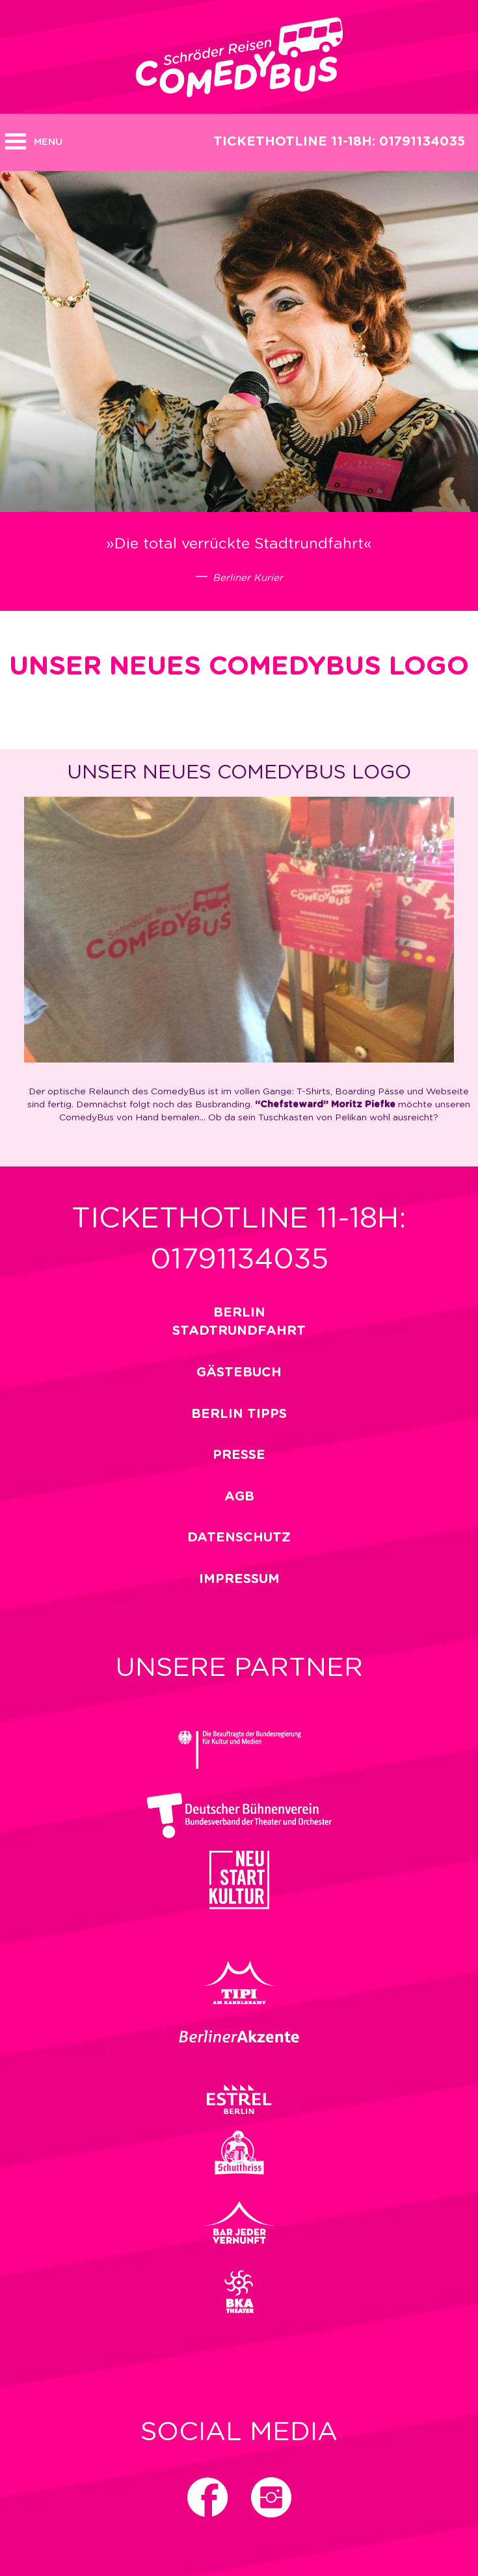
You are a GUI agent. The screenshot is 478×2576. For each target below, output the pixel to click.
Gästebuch (239, 1372)
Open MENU (15, 141)
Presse (239, 1455)
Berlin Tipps (239, 1414)
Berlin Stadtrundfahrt (239, 1322)
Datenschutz (239, 1537)
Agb (239, 1496)
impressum (239, 1579)
